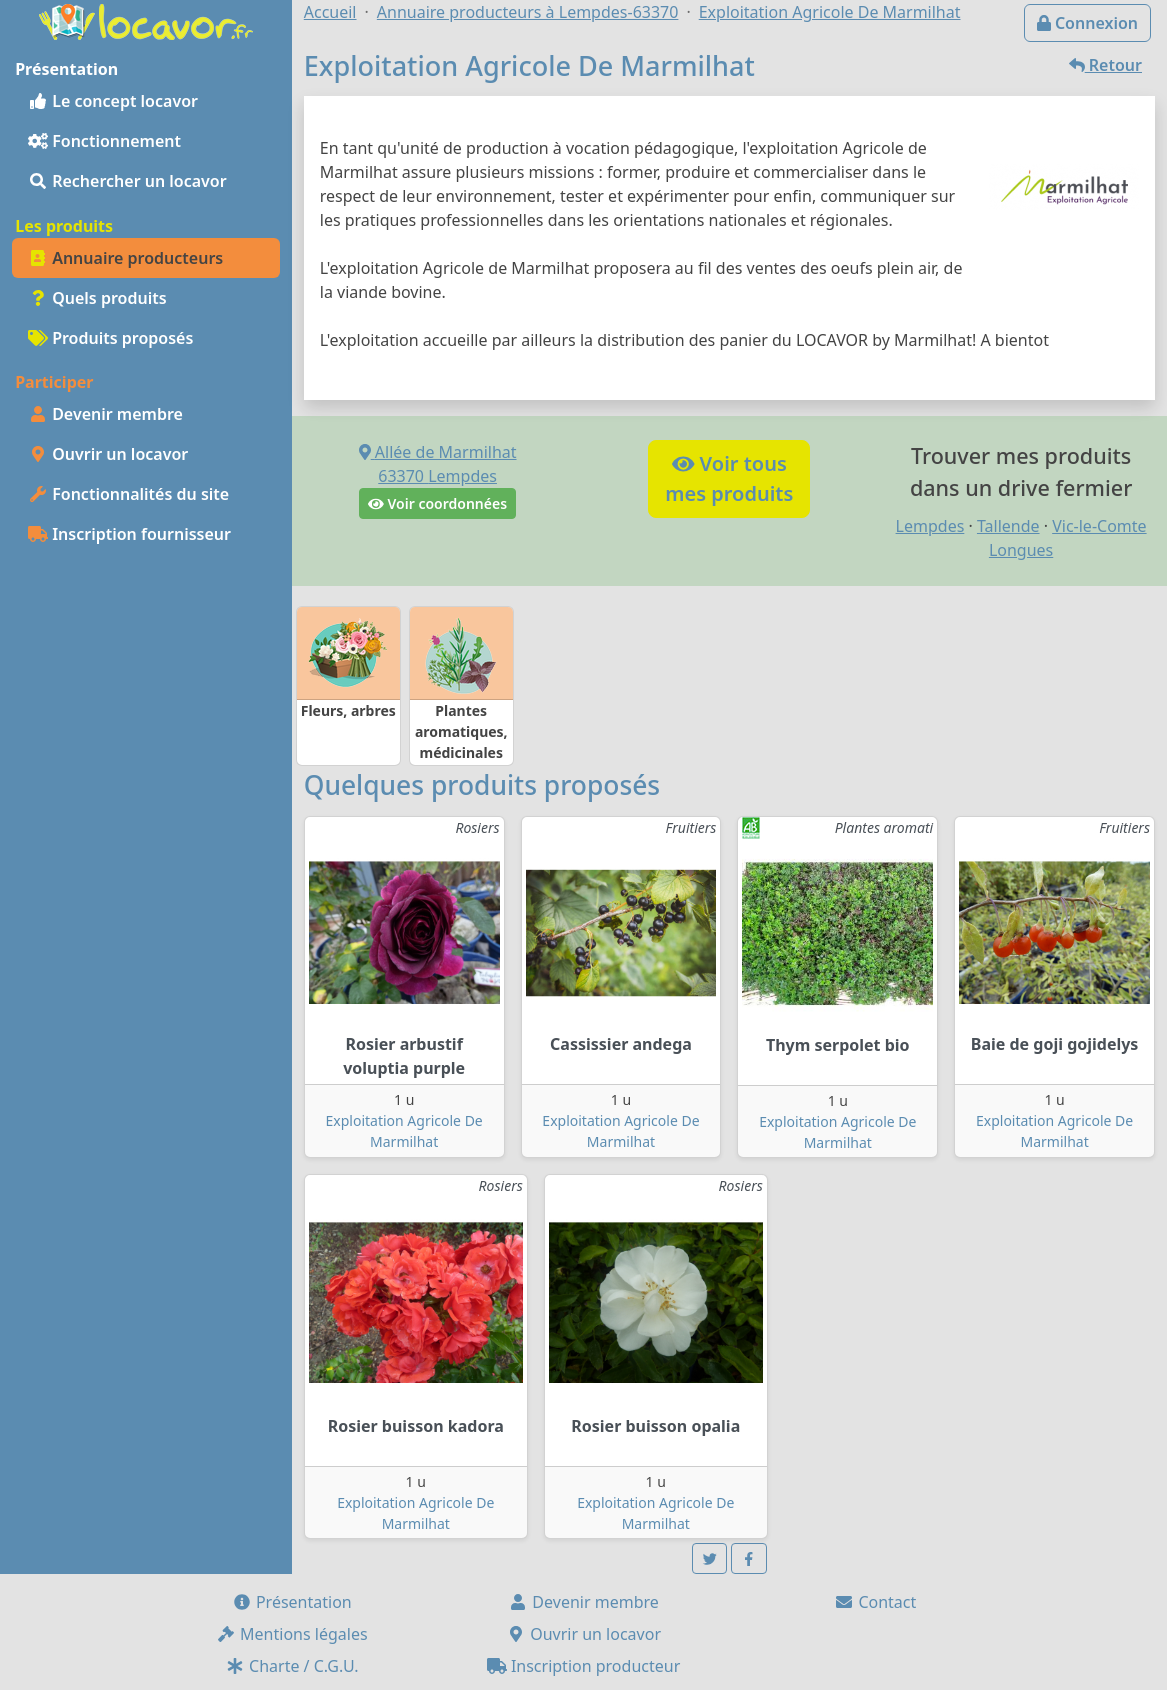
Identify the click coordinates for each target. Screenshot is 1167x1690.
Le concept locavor (113, 101)
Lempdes (930, 526)
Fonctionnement (104, 141)
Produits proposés (110, 338)
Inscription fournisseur (129, 534)
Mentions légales (292, 1634)
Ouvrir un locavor (108, 454)
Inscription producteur (584, 1666)
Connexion (1087, 23)
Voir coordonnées (437, 503)
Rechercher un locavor (127, 181)
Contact (875, 1602)
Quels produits (97, 298)
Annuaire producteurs (125, 258)
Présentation (292, 1602)
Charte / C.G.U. (292, 1666)
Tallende (1008, 526)
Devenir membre (105, 414)
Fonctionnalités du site (128, 494)
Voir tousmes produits (729, 478)
